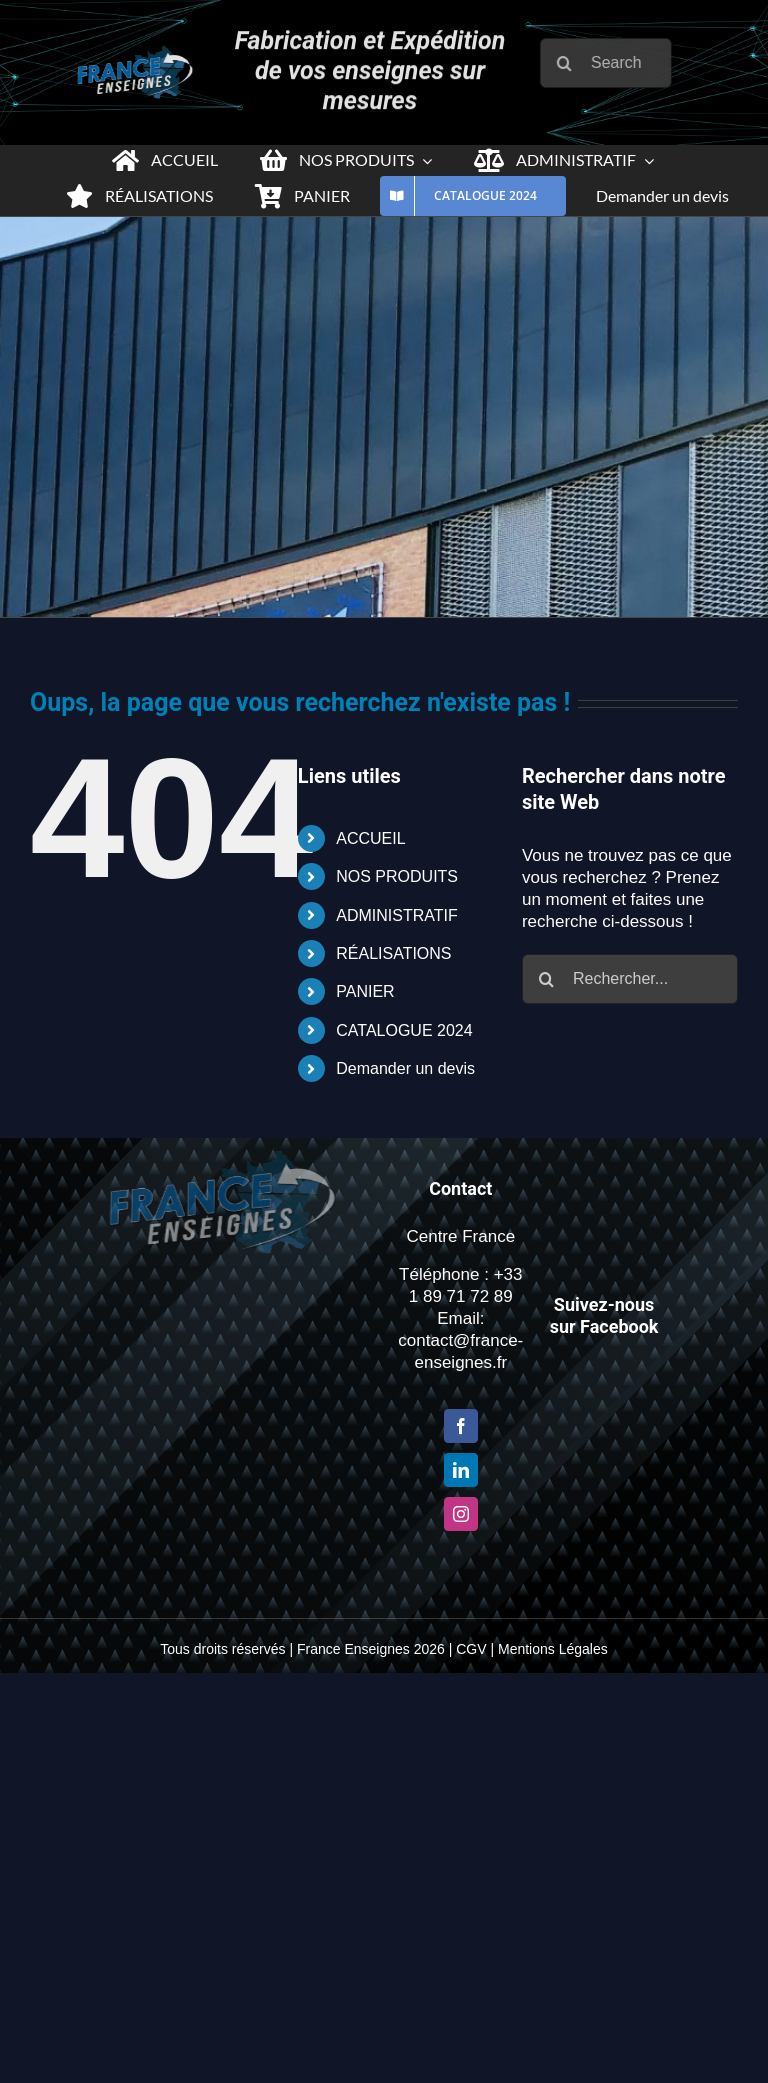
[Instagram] (461, 1514)
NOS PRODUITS (397, 876)
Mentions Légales (553, 1649)
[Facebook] (461, 1426)
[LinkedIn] (461, 1470)
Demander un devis (405, 1068)
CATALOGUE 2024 (404, 1030)
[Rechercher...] (630, 979)
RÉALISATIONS (393, 953)
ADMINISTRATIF (396, 915)
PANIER (365, 991)
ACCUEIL (370, 838)
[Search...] (611, 63)
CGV (471, 1649)
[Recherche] (570, 63)
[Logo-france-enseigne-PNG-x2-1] (130, 54)
